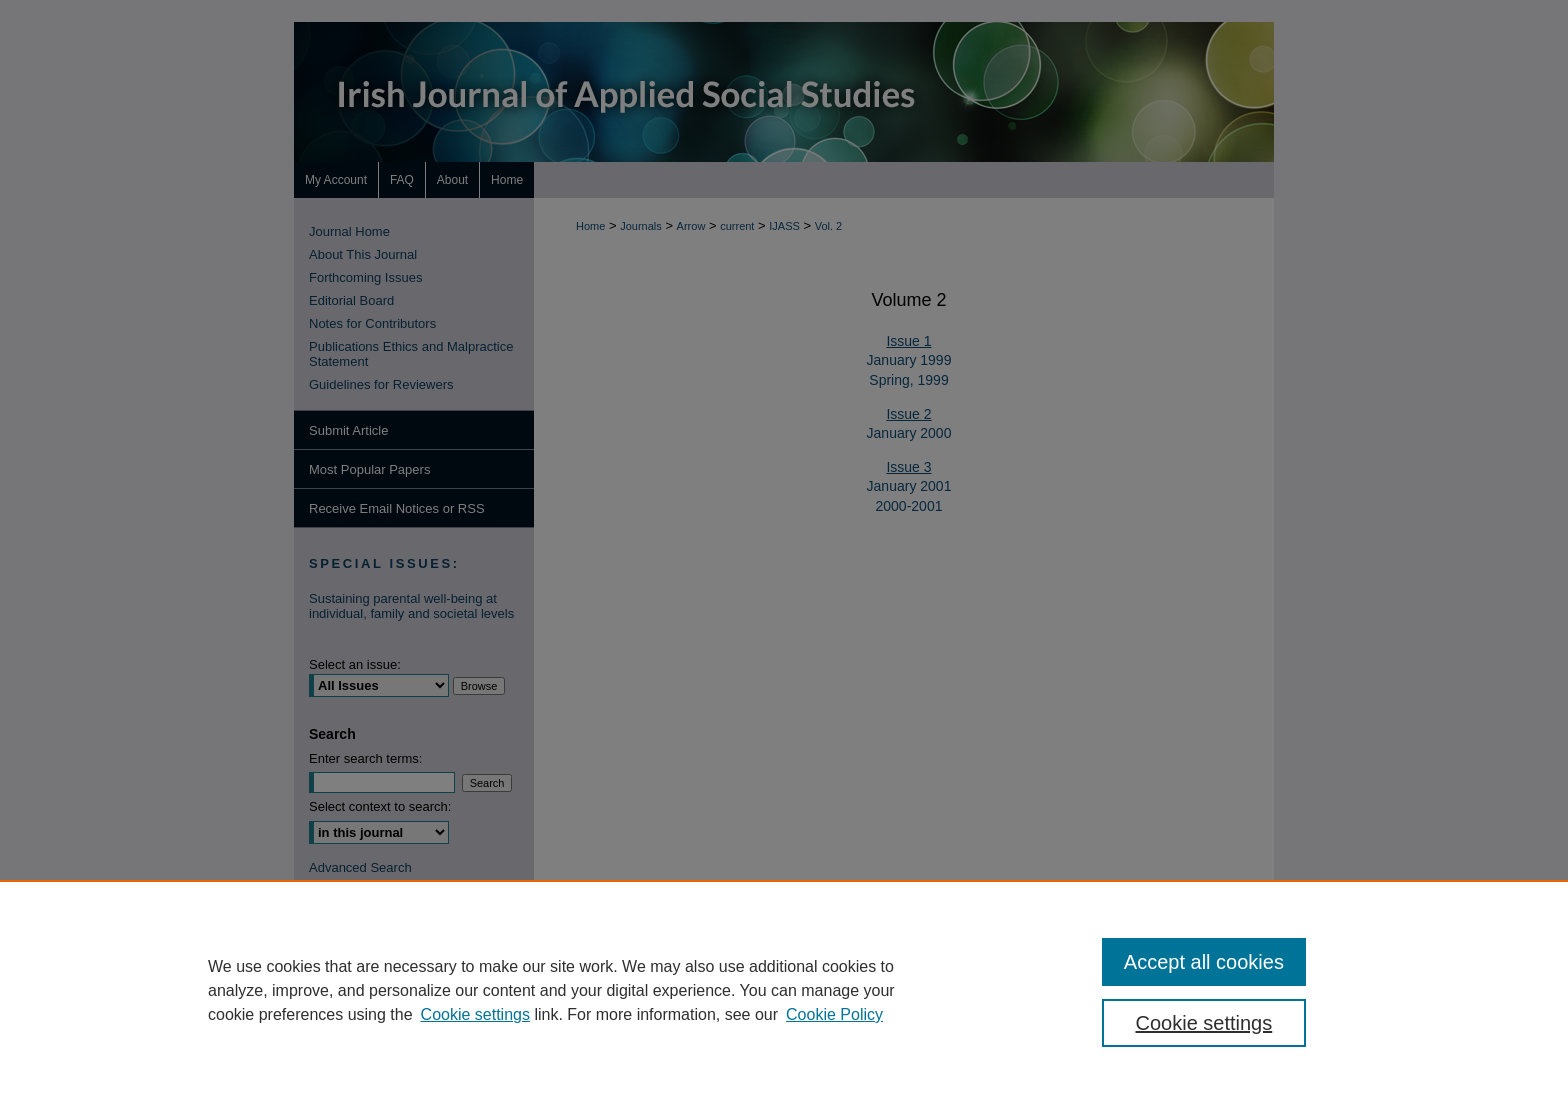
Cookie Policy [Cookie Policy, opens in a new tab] (834, 1014)
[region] (784, 990)
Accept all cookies (1204, 962)
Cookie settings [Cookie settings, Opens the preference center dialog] (1204, 1023)
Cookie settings (475, 1014)
